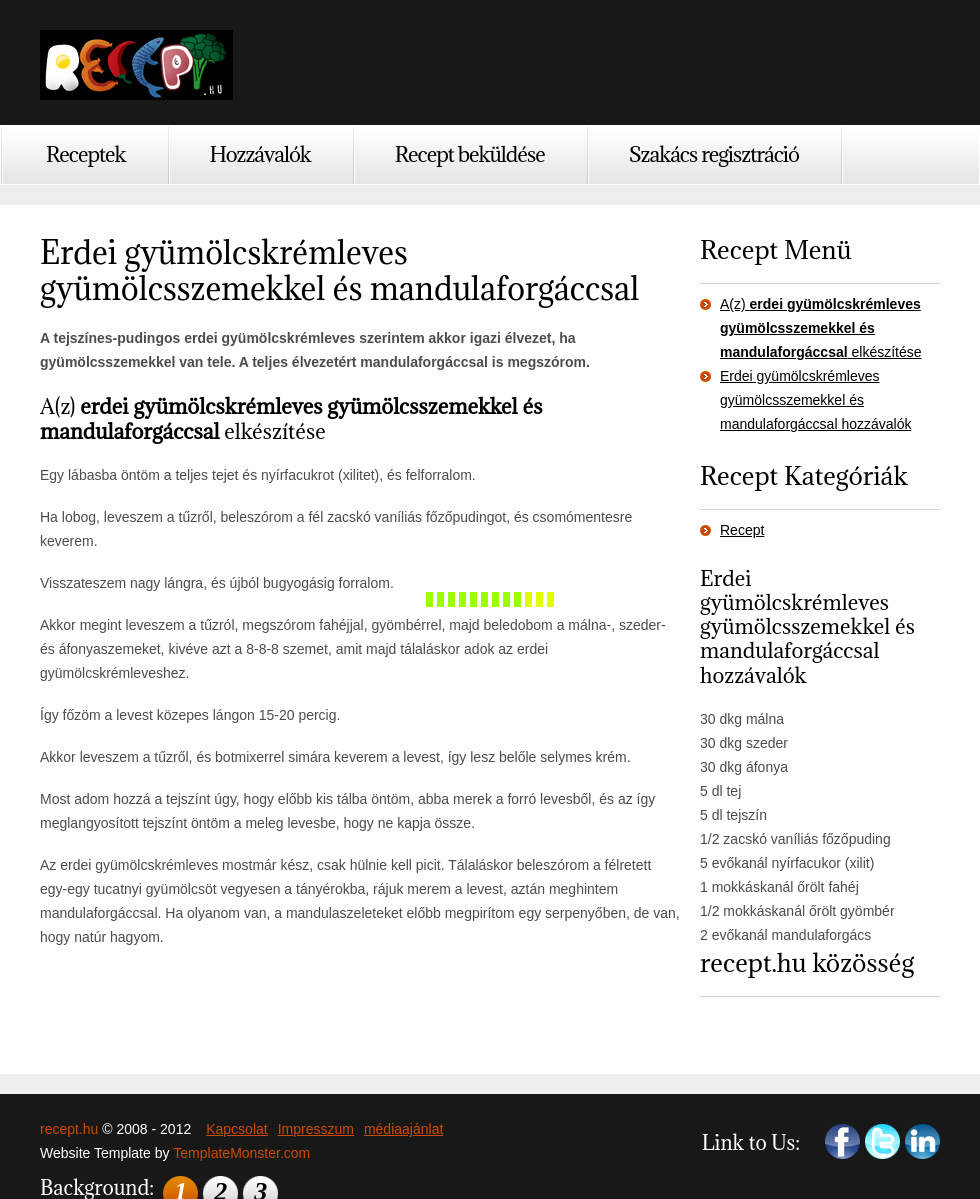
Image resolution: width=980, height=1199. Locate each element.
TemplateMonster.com (241, 1153)
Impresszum (316, 1129)
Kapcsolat (236, 1129)
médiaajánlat (403, 1129)
